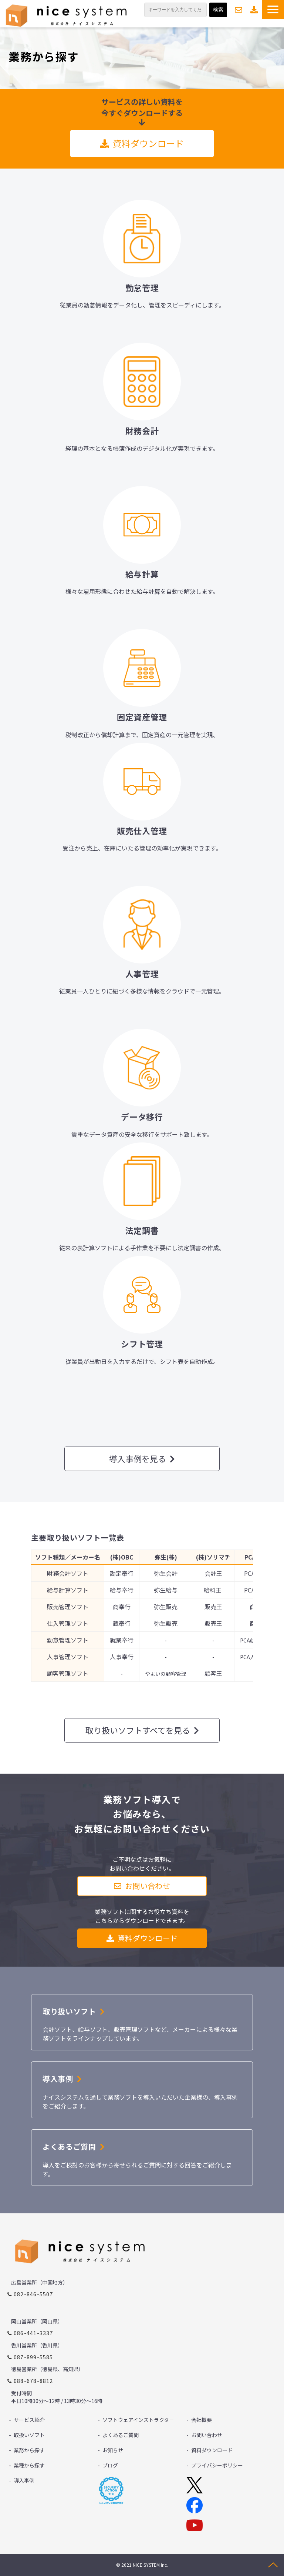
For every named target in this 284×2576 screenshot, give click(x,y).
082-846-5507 (33, 2294)
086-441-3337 (33, 2333)
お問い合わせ (238, 10)
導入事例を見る (137, 1458)
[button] (273, 9)
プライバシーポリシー (217, 2465)
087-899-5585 (33, 2357)
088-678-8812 (33, 2380)
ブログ (110, 2465)
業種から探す (29, 2465)
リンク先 (142, 252)
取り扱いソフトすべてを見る (137, 1730)
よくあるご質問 (120, 2435)
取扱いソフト (29, 2435)
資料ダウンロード (254, 10)
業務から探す (29, 2450)
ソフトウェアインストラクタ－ (138, 2419)
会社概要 (201, 2419)
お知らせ (112, 2450)
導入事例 (24, 2480)
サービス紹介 (29, 2419)
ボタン (142, 2158)
